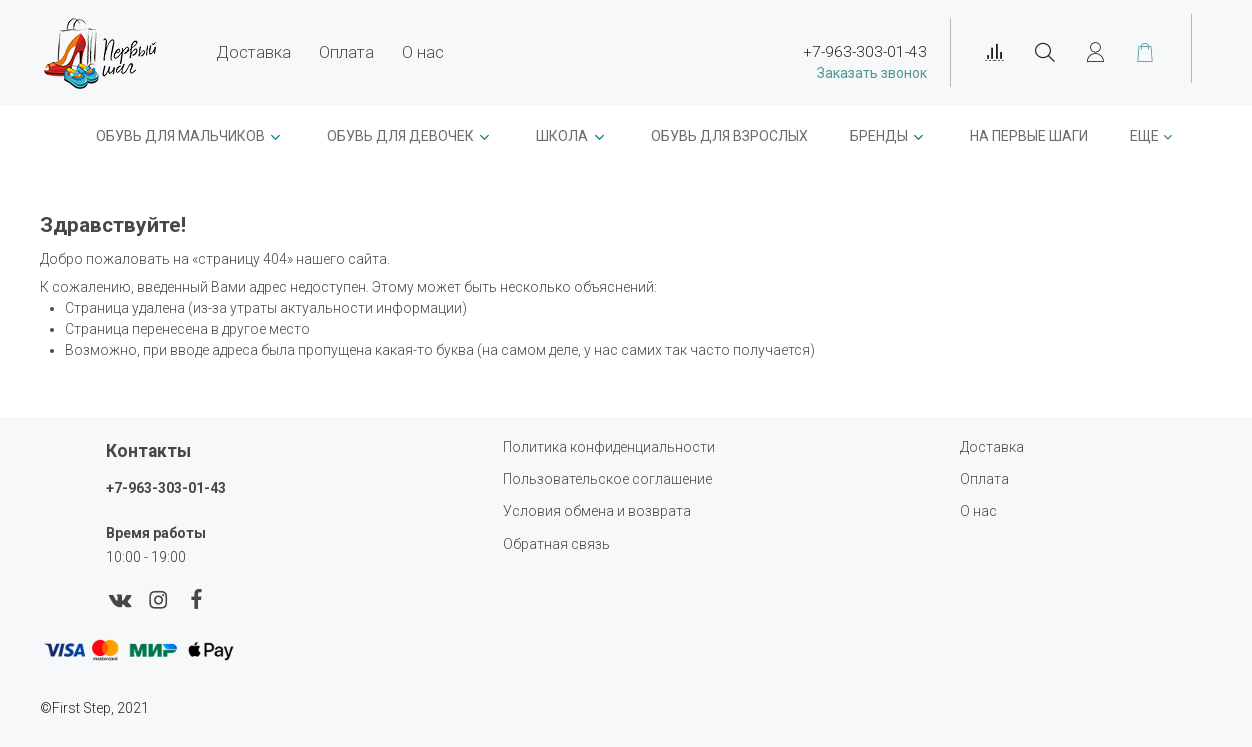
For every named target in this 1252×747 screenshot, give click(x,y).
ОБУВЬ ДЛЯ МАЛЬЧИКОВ (180, 136)
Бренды (879, 136)
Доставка (253, 52)
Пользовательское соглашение (607, 479)
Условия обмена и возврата (597, 511)
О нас (423, 52)
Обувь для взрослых (729, 136)
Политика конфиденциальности (609, 447)
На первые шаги (1029, 136)
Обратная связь (556, 544)
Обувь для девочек (400, 136)
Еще (1144, 136)
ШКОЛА (562, 136)
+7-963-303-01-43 (166, 488)
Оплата (346, 52)
